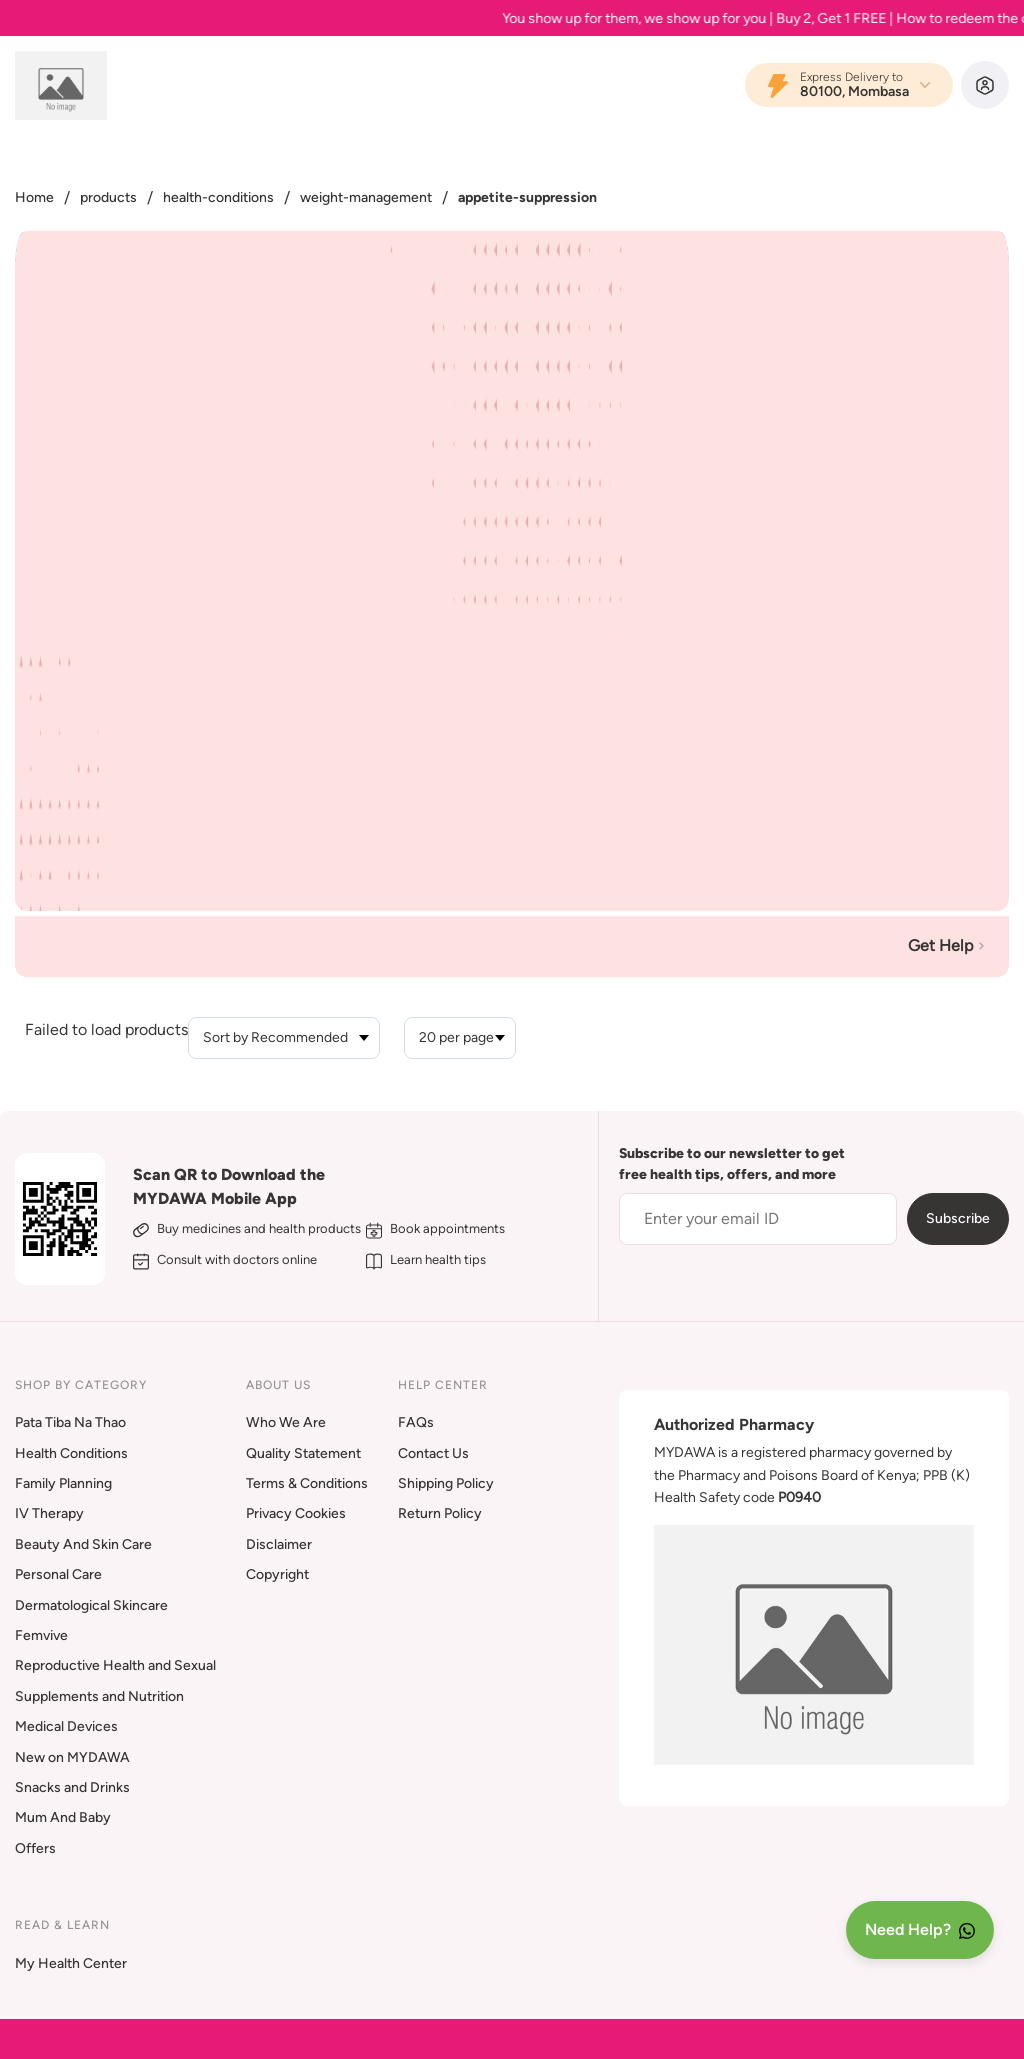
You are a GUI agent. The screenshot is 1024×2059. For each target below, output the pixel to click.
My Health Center (71, 1963)
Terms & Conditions (307, 1483)
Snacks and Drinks (72, 1787)
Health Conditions (71, 1453)
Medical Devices (66, 1726)
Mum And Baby (63, 1817)
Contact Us (433, 1453)
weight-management (366, 197)
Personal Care (58, 1574)
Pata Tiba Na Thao (70, 1422)
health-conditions (218, 197)
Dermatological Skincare (91, 1605)
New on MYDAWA (72, 1757)
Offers (35, 1848)
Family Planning (63, 1483)
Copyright (277, 1574)
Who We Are (286, 1422)
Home (34, 197)
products (108, 197)
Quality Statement (303, 1453)
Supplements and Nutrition (99, 1696)
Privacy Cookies (296, 1513)
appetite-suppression (527, 197)
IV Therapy (49, 1513)
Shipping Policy (446, 1483)
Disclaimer (279, 1544)
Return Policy (440, 1513)
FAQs (416, 1422)
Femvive (41, 1635)
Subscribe (958, 1218)
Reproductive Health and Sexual (115, 1665)
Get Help (948, 945)
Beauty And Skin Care (83, 1544)
